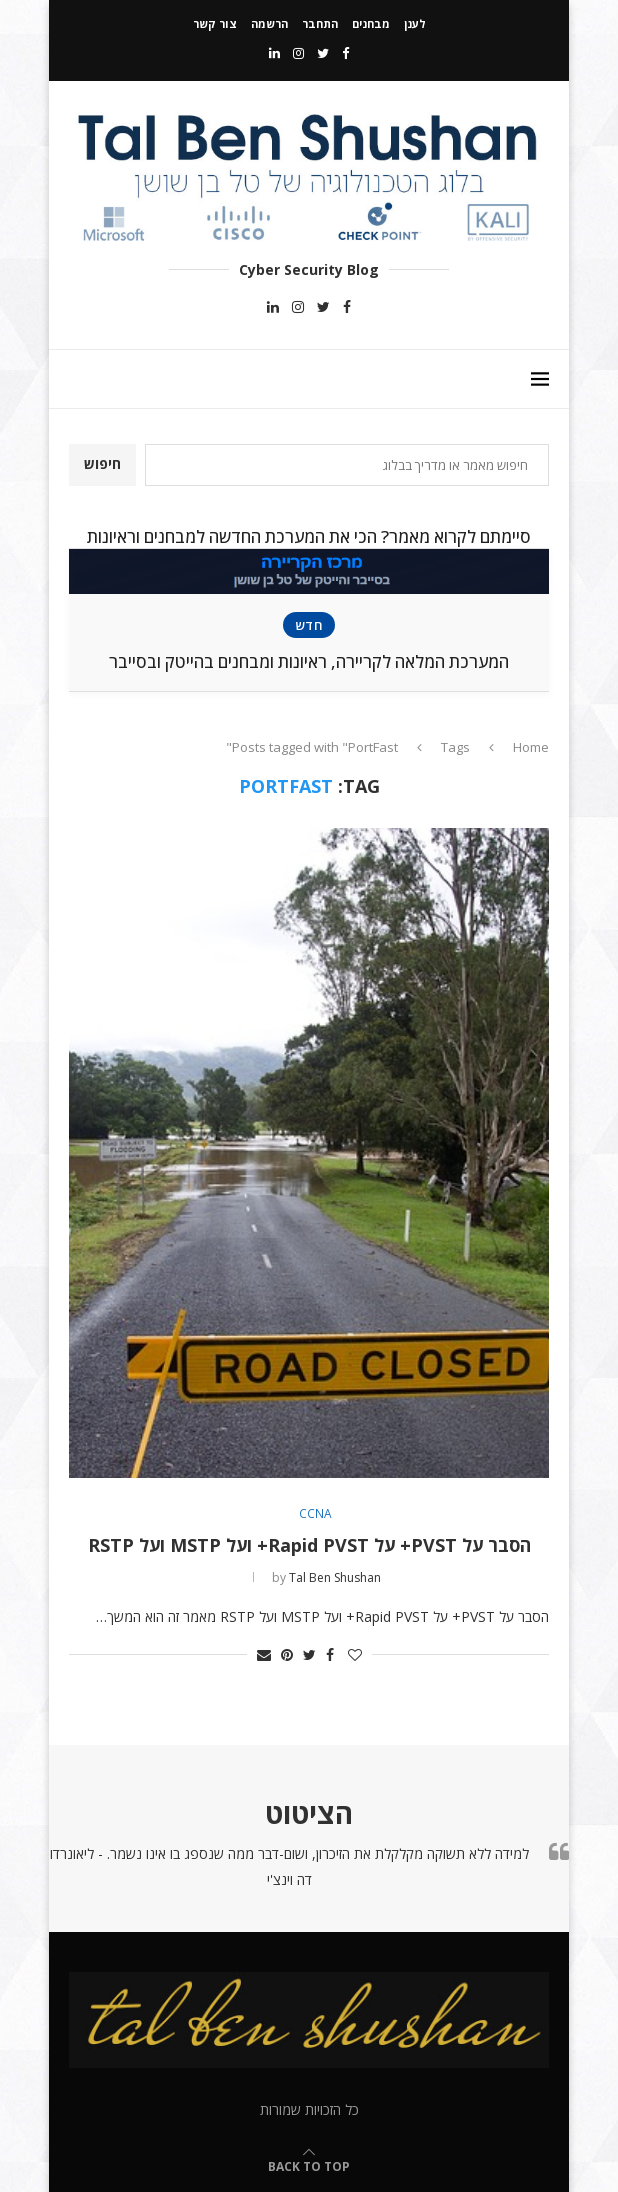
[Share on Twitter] (309, 1654)
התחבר (320, 23)
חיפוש (102, 463)
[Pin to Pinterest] (287, 1654)
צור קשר (215, 23)
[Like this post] (355, 1654)
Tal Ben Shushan (335, 1577)
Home (531, 747)
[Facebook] (345, 53)
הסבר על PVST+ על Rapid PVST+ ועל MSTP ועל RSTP (309, 1545)
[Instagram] (298, 53)
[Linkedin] (274, 53)
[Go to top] (309, 2165)
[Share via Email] (264, 1654)
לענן (415, 23)
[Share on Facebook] (330, 1654)
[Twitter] (323, 53)
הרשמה (269, 23)
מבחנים (371, 23)
